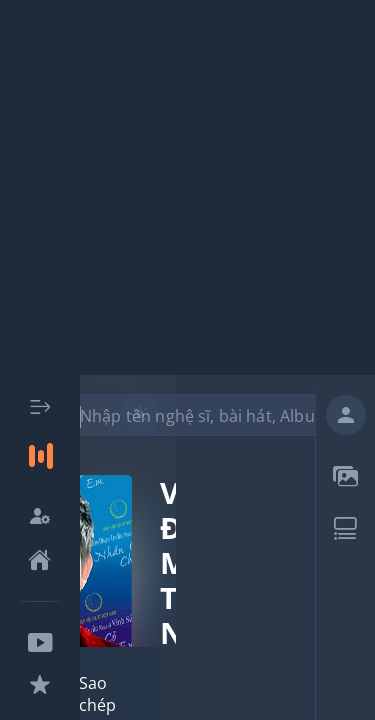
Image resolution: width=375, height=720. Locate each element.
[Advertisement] (187, 187)
